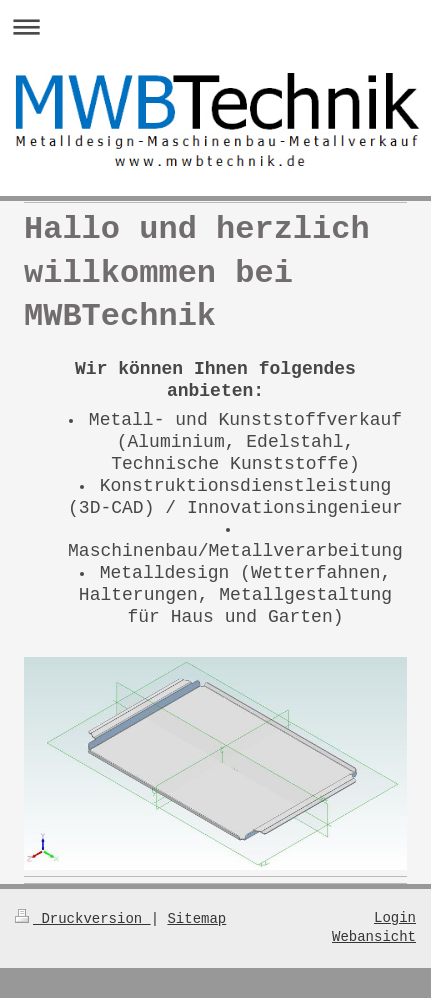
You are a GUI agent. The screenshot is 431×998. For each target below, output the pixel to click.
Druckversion (83, 918)
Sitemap (196, 918)
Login (395, 918)
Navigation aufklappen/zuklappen (215, 26)
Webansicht (374, 937)
